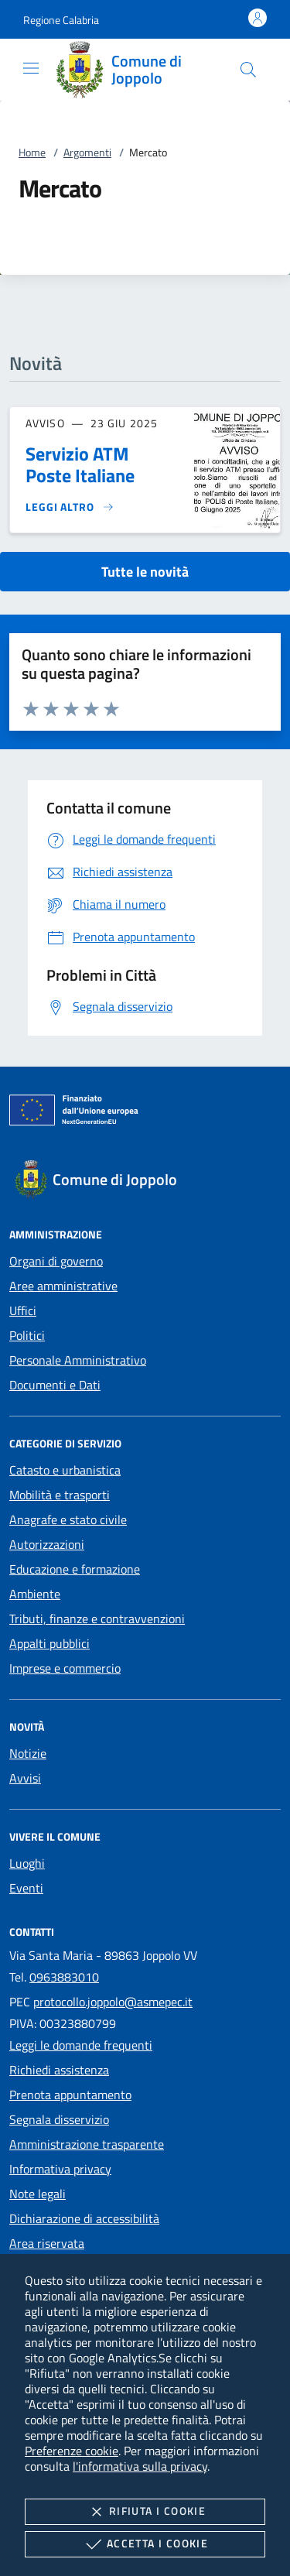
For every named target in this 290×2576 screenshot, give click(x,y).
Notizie (27, 1753)
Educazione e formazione (74, 1569)
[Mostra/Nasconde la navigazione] (31, 68)
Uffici (22, 1310)
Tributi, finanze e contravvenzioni (97, 1618)
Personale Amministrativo (77, 1360)
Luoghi (27, 1863)
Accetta (145, 2544)
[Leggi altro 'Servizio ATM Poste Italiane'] (70, 507)
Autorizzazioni (46, 1544)
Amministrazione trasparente (86, 2144)
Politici (27, 1335)
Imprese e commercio (65, 1668)
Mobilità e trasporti (59, 1494)
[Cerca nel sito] (248, 69)
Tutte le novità (145, 571)
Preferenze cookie (71, 2450)
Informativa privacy (60, 2169)
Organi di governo (56, 1261)
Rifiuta (145, 2511)
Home (32, 152)
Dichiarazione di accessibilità (84, 2218)
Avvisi (25, 1778)
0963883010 (64, 1977)
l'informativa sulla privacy (140, 2466)
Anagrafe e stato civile (68, 1519)
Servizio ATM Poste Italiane (80, 464)
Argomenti (87, 152)
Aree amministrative (63, 1285)
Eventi (26, 1888)
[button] (61, 19)
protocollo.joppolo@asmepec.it (113, 2001)
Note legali (37, 2193)
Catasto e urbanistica (65, 1470)
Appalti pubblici (49, 1643)
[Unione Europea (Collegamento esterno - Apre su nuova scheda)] (145, 1113)
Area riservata (46, 2243)
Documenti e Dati (55, 1384)
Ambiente (34, 1593)
